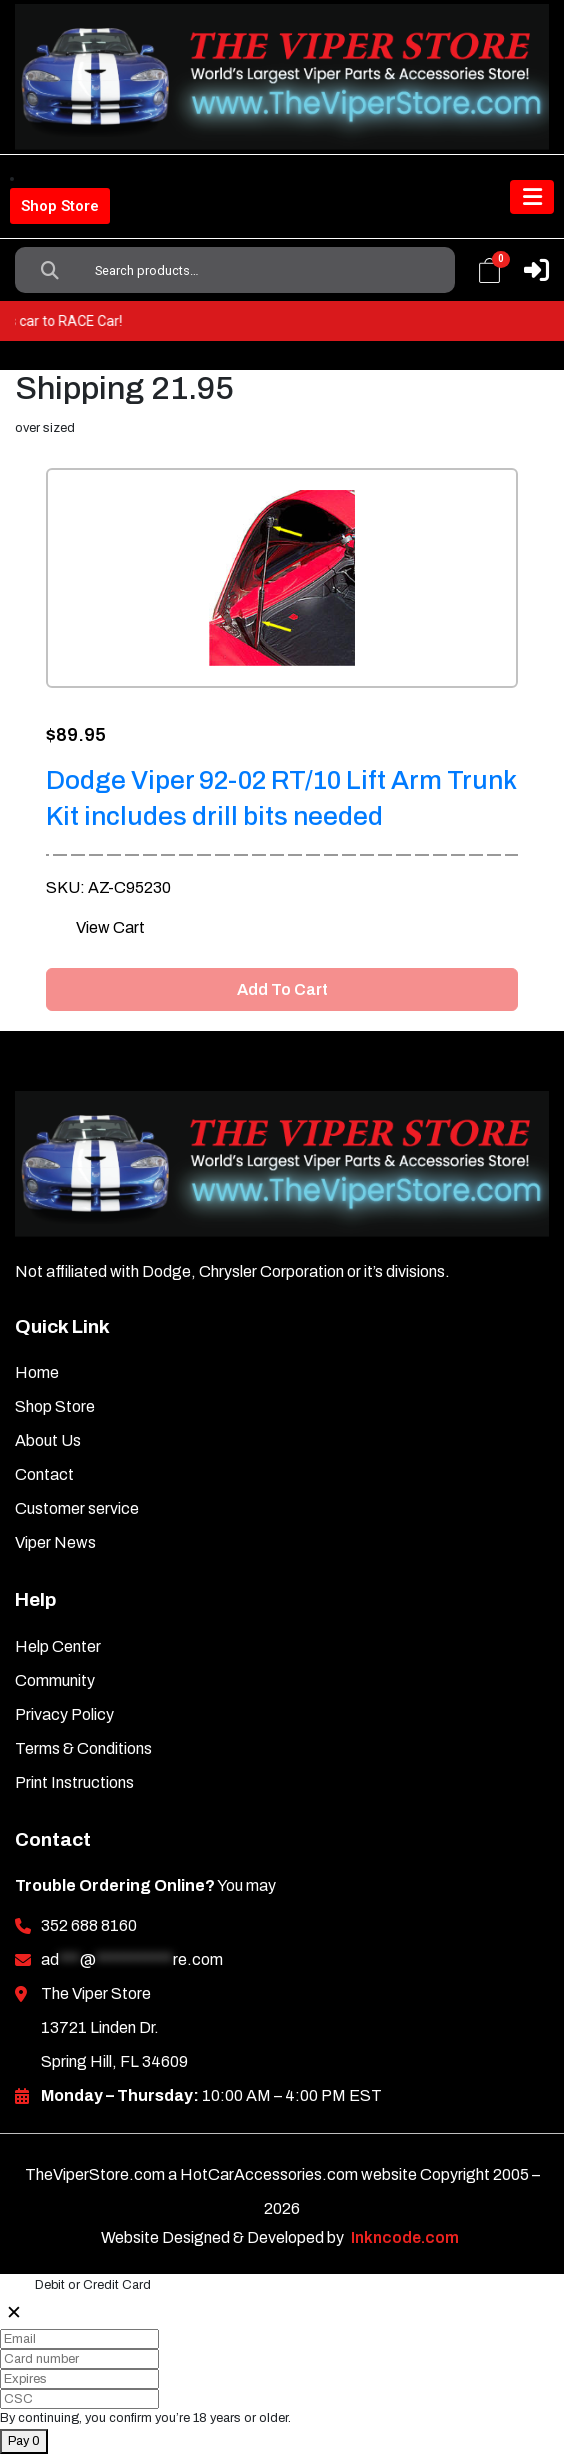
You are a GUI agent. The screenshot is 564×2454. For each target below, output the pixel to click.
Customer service (77, 1508)
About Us (48, 1440)
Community (55, 1680)
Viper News (55, 1542)
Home (37, 1372)
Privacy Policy (64, 1714)
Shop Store (60, 206)
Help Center (58, 1646)
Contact (44, 1474)
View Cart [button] (110, 928)
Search (50, 270)
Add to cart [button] (282, 989)
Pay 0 (24, 2441)
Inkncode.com (405, 2237)
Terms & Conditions (83, 1748)
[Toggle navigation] (532, 197)
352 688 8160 (89, 1925)
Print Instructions (74, 1782)
